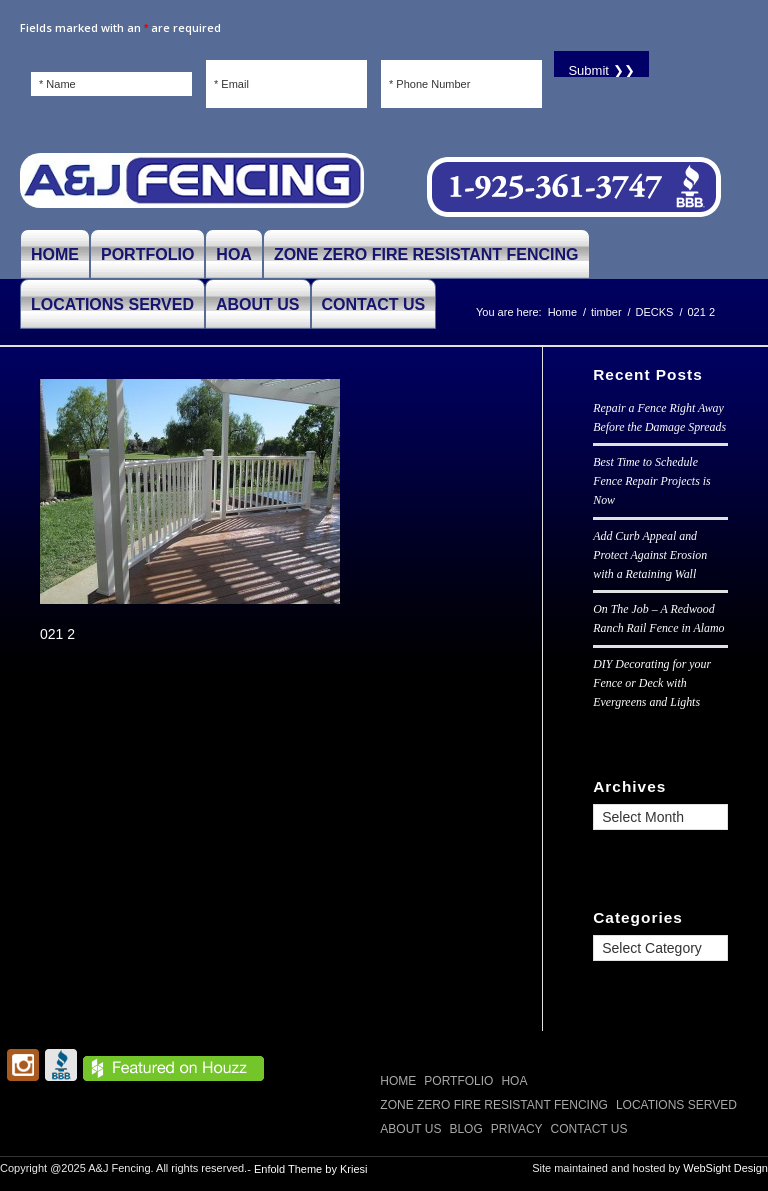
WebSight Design (725, 1168)
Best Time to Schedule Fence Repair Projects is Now (651, 481)
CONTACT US (589, 1129)
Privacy (517, 1129)
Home (398, 1081)
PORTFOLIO (458, 1081)
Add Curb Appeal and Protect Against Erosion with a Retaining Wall (650, 555)
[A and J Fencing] (192, 188)
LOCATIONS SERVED (676, 1105)
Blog (465, 1129)
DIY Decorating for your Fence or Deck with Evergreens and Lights (652, 683)
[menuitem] (55, 254)
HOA (514, 1081)
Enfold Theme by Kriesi (311, 1169)
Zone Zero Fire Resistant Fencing (494, 1105)
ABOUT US (410, 1129)
